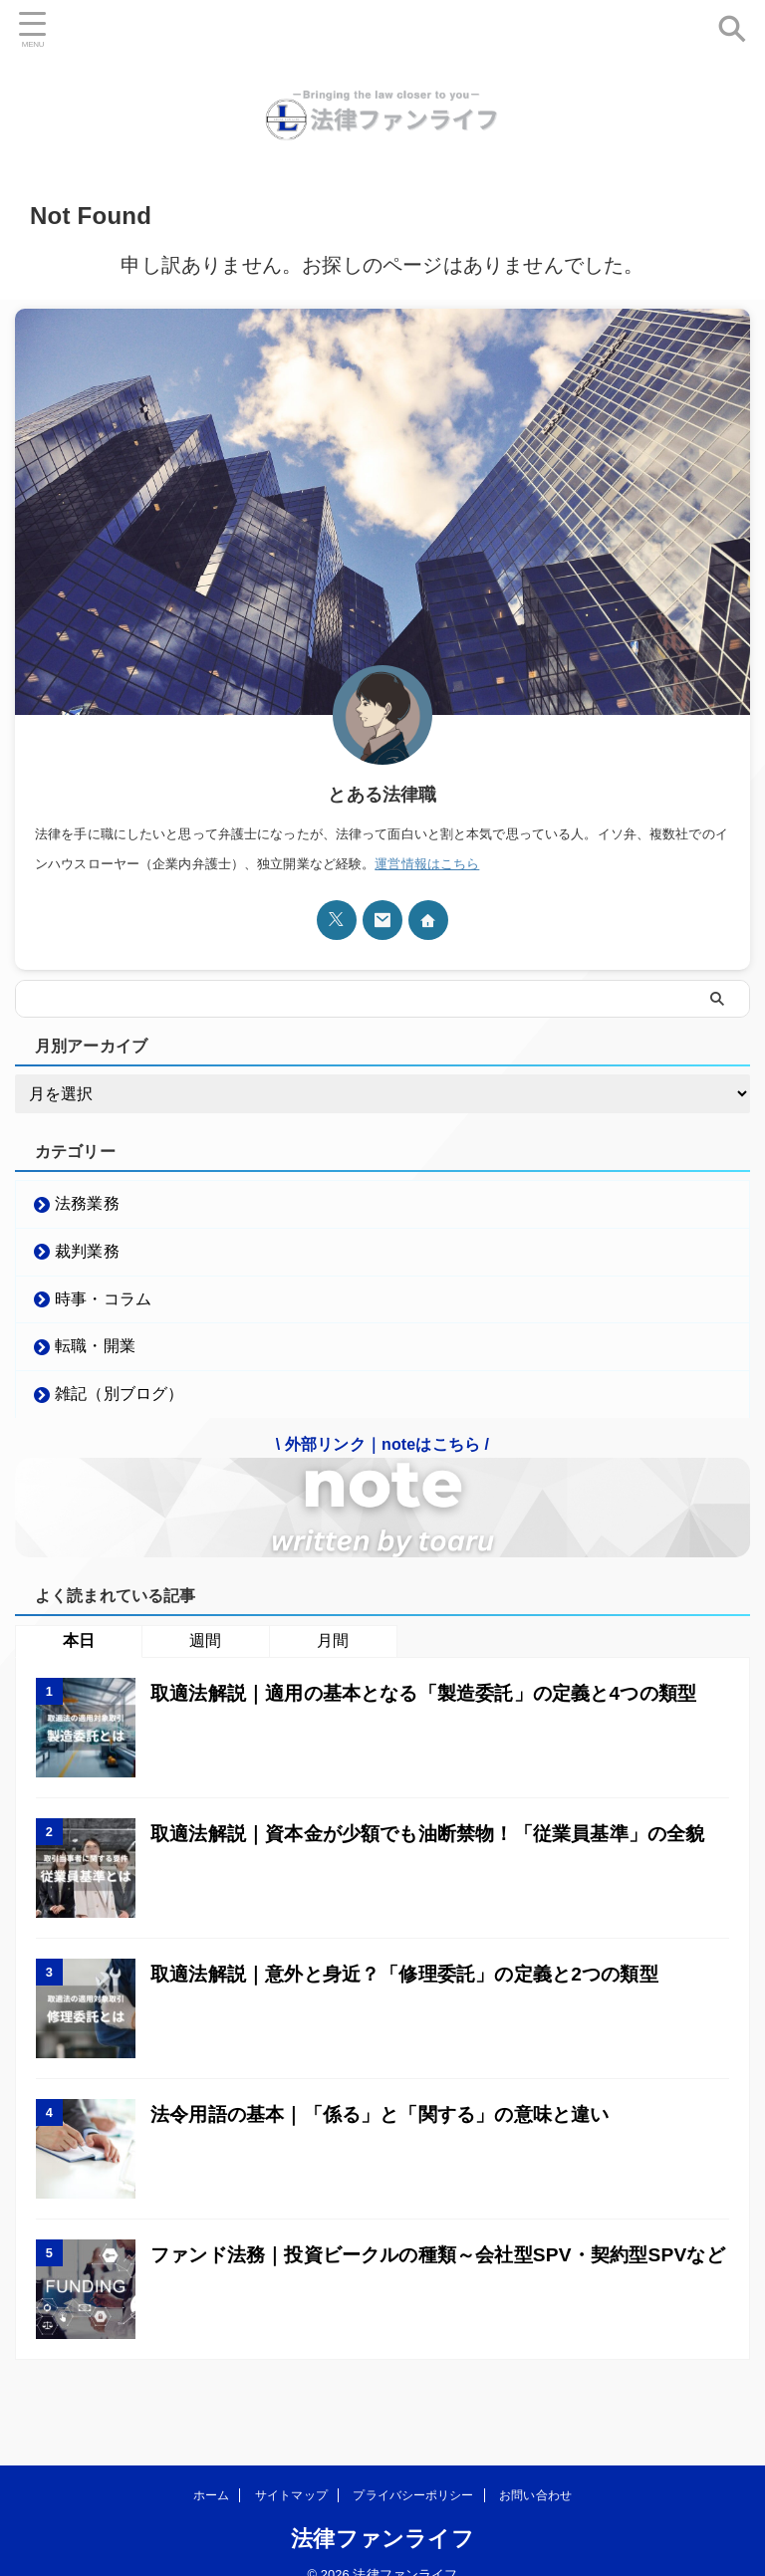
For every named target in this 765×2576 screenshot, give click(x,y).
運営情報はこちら (427, 863)
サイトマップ (291, 2479)
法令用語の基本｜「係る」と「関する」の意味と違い (392, 2134)
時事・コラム (105, 1307)
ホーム (211, 2479)
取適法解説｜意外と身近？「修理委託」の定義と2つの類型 (417, 1993)
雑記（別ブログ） (121, 1411)
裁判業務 (89, 1256)
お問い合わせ (535, 2479)
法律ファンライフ (382, 2522)
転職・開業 (97, 1359)
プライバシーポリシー (413, 2479)
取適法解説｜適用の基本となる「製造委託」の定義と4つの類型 (437, 1713)
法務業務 (89, 1204)
